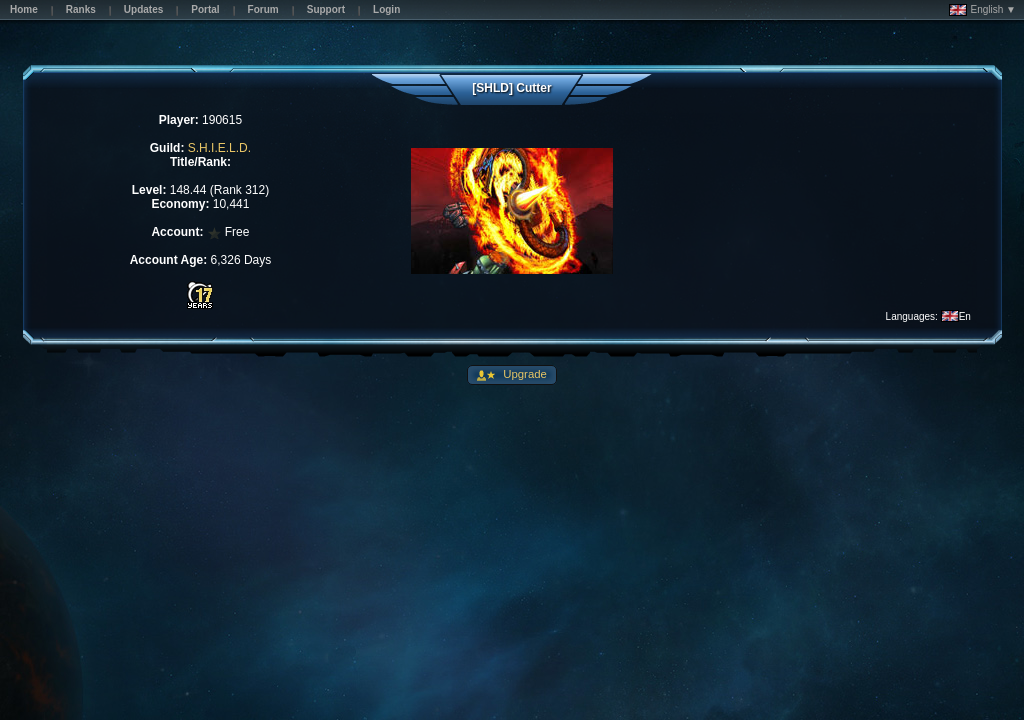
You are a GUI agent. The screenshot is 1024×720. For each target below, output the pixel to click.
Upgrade (523, 374)
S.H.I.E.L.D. (219, 148)
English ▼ (982, 10)
